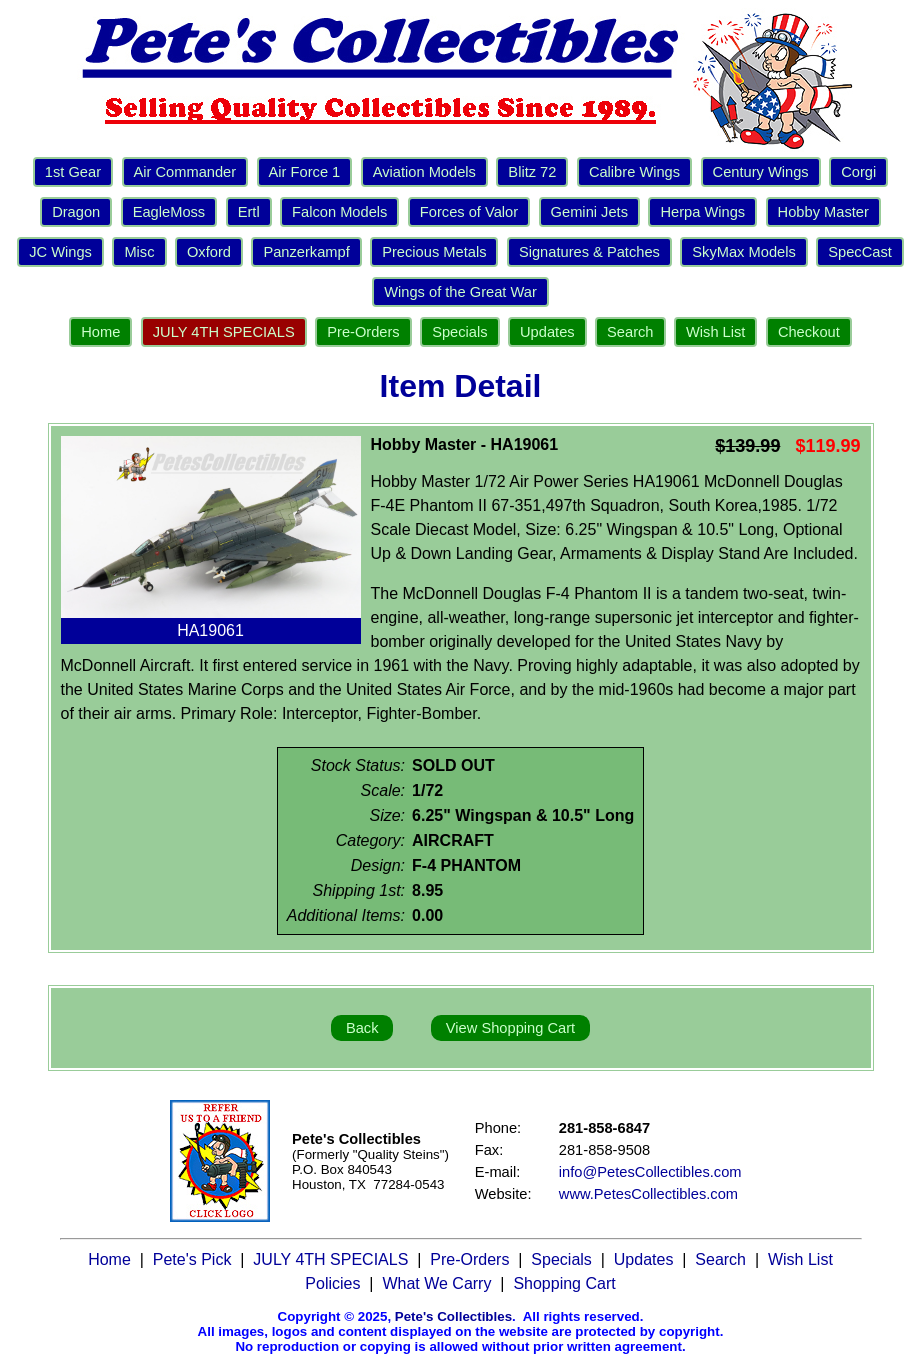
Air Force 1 (305, 172)
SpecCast (860, 252)
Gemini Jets (589, 212)
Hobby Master (823, 212)
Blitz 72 (532, 172)
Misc (139, 252)
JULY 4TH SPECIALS (224, 332)
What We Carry (436, 1283)
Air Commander (185, 172)
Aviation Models (424, 172)
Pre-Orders (363, 332)
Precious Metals (434, 252)
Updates (547, 332)
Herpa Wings (702, 212)
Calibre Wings (634, 172)
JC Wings (60, 252)
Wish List (715, 332)
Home (100, 332)
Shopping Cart (564, 1283)
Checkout (809, 332)
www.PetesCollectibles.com (648, 1194)
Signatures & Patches (589, 252)
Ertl (249, 212)
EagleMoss (169, 212)
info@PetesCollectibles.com (650, 1172)
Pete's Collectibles (453, 1316)
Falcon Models (339, 212)
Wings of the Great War (460, 292)
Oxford (209, 252)
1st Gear (73, 172)
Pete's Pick (192, 1259)
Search (630, 332)
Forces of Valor (469, 212)
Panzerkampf (306, 252)
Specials (459, 332)
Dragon (76, 212)
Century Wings (761, 172)
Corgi (858, 172)
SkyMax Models (743, 252)
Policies (332, 1283)
